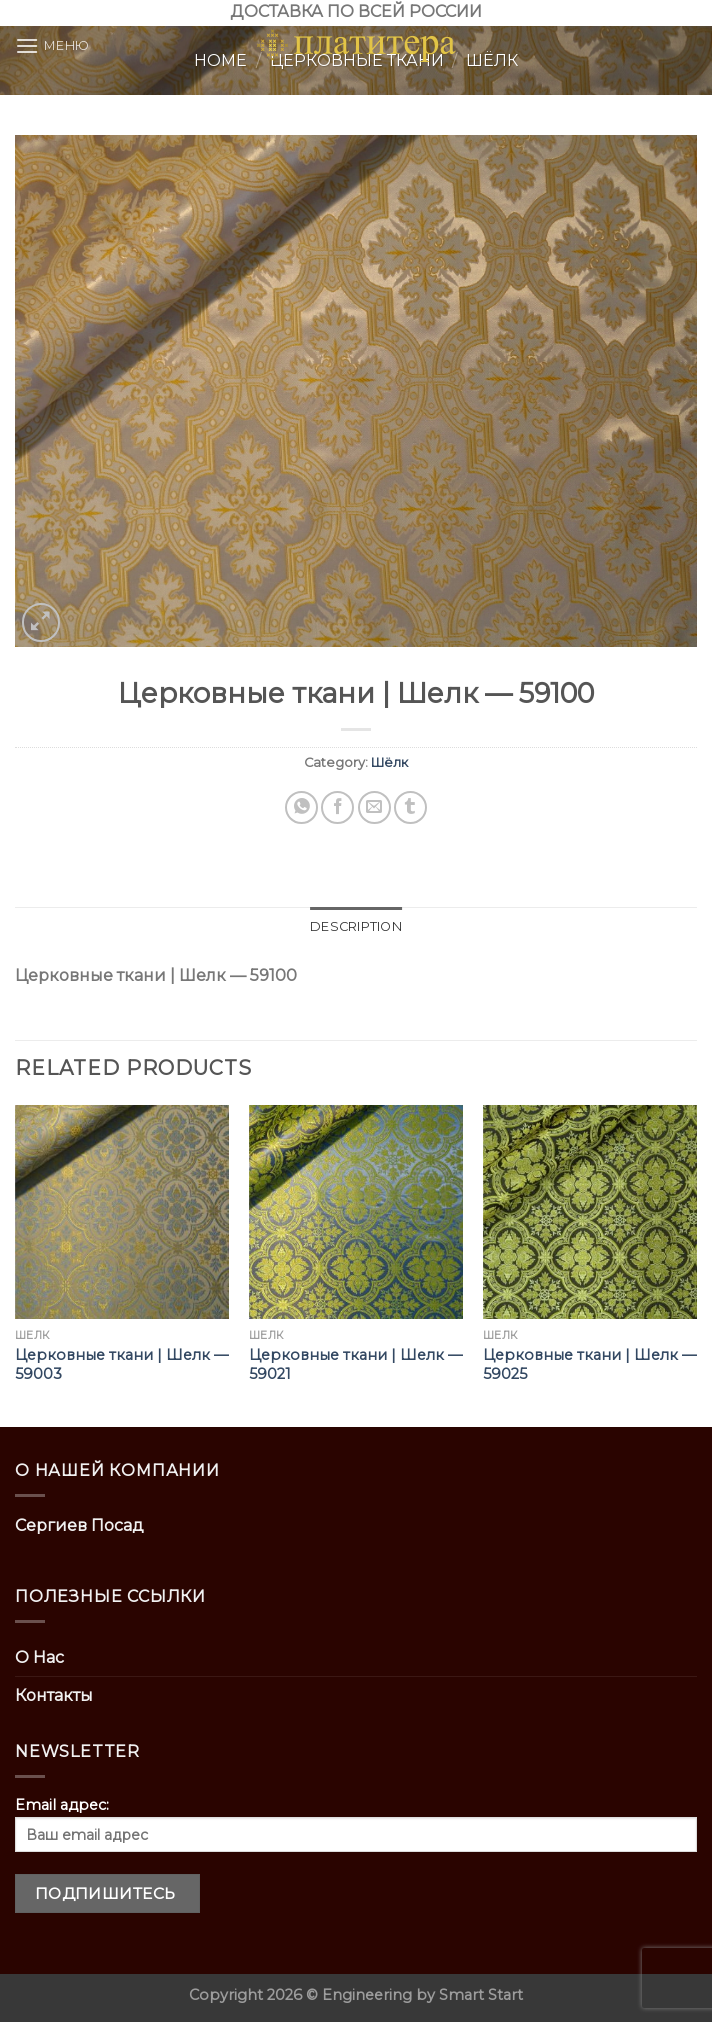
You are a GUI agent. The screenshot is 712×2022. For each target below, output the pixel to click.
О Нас (39, 1657)
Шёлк (389, 762)
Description (356, 926)
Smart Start (481, 1995)
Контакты (54, 1695)
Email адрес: (356, 1824)
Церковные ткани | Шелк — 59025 (589, 1364)
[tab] (356, 927)
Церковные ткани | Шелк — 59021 (355, 1364)
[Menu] (52, 45)
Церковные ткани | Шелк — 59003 (121, 1364)
